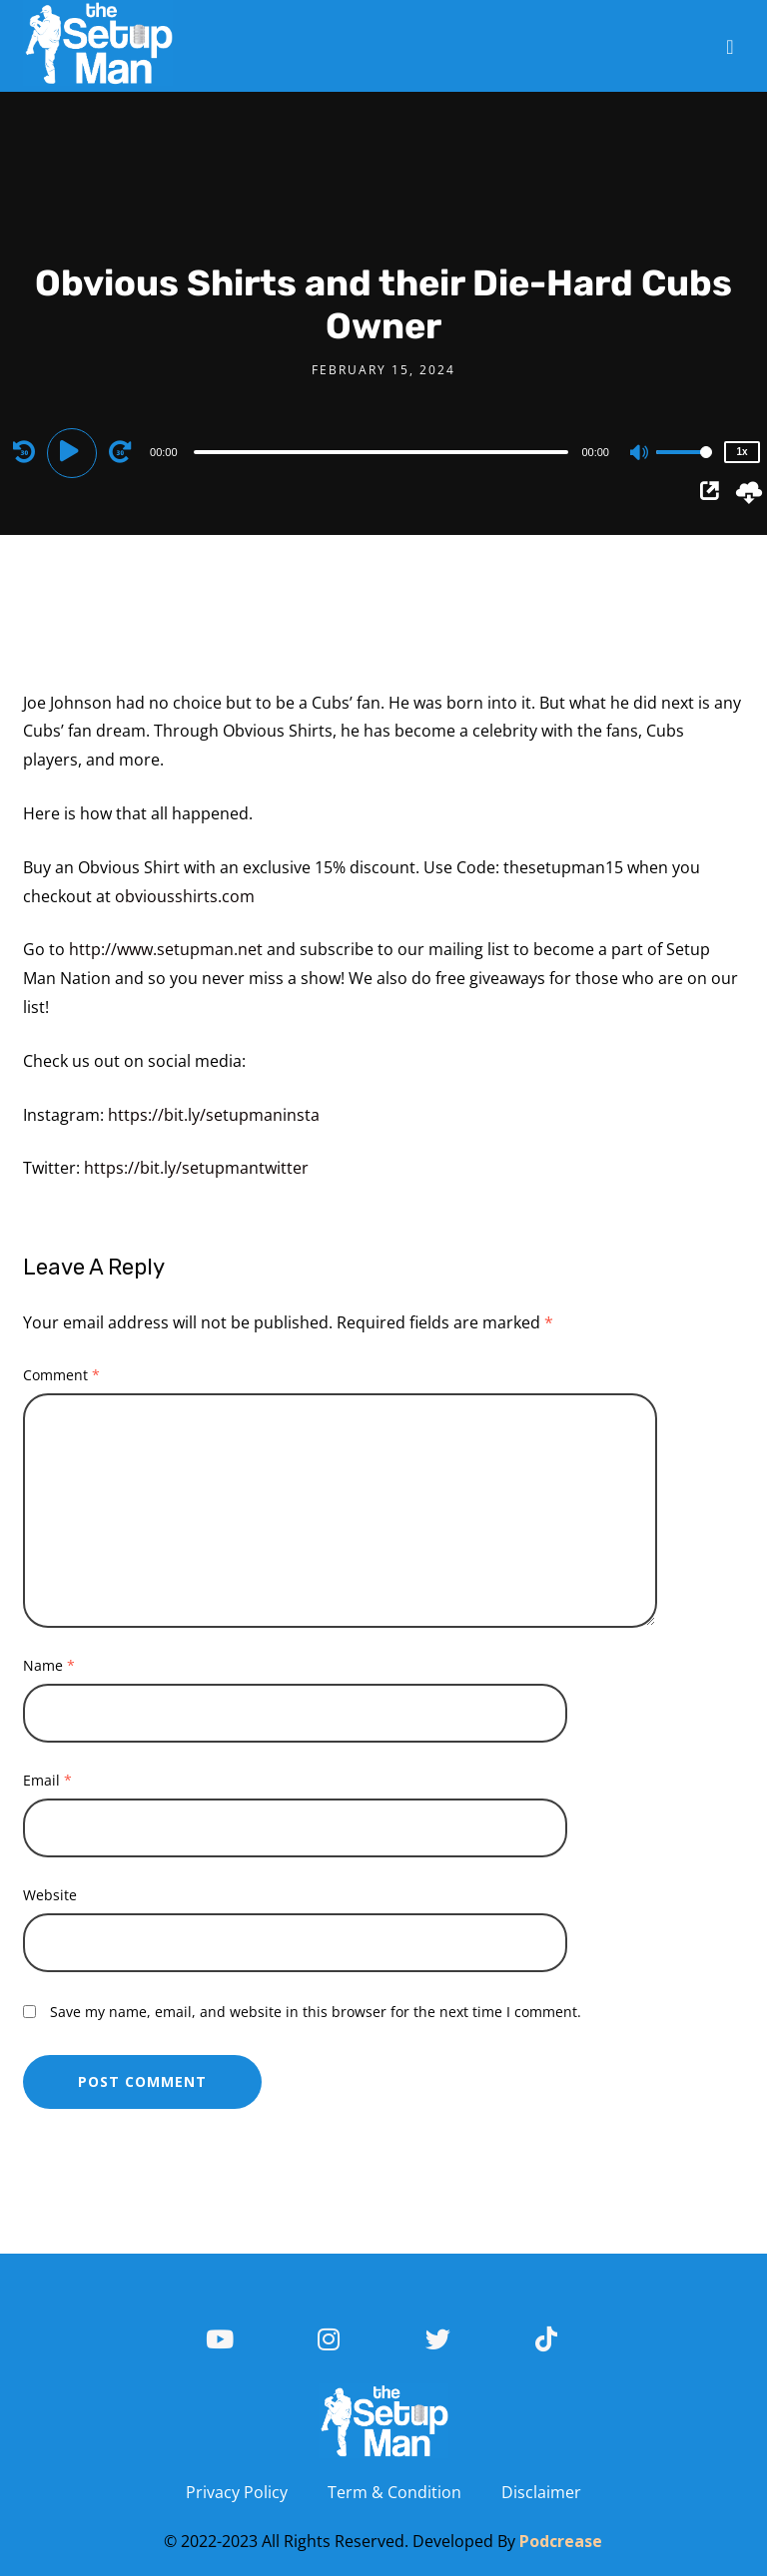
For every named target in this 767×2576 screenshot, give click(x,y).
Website (50, 1894)
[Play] (75, 451)
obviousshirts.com (185, 896)
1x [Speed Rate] (741, 451)
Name (49, 1665)
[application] (383, 451)
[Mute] (640, 454)
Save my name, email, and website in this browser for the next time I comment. (315, 2011)
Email (47, 1780)
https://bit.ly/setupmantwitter (196, 1168)
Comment (61, 1374)
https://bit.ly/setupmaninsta (214, 1115)
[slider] (381, 452)
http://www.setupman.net (166, 949)
